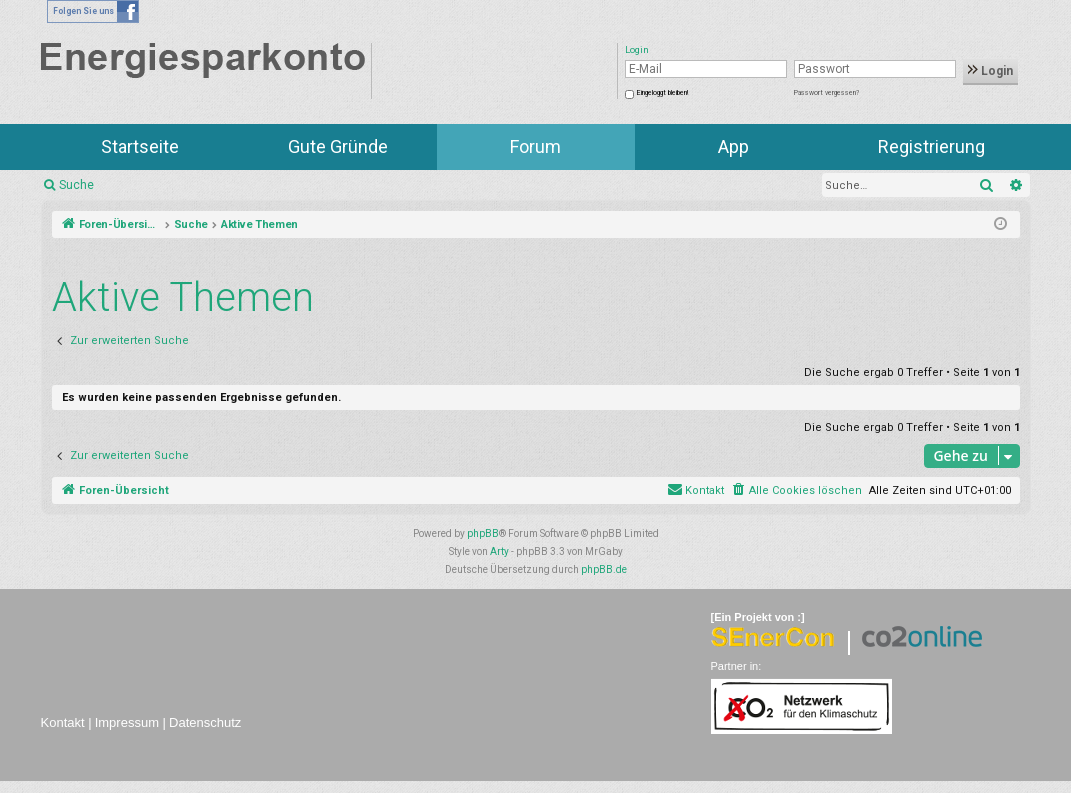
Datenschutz (205, 722)
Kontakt (63, 722)
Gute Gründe (338, 146)
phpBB (483, 533)
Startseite (140, 146)
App (733, 146)
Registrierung (931, 146)
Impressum (127, 722)
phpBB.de (604, 569)
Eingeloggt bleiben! (662, 93)
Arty (499, 551)
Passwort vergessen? (826, 93)
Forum (535, 146)
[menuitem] (796, 491)
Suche (76, 185)
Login (990, 71)
